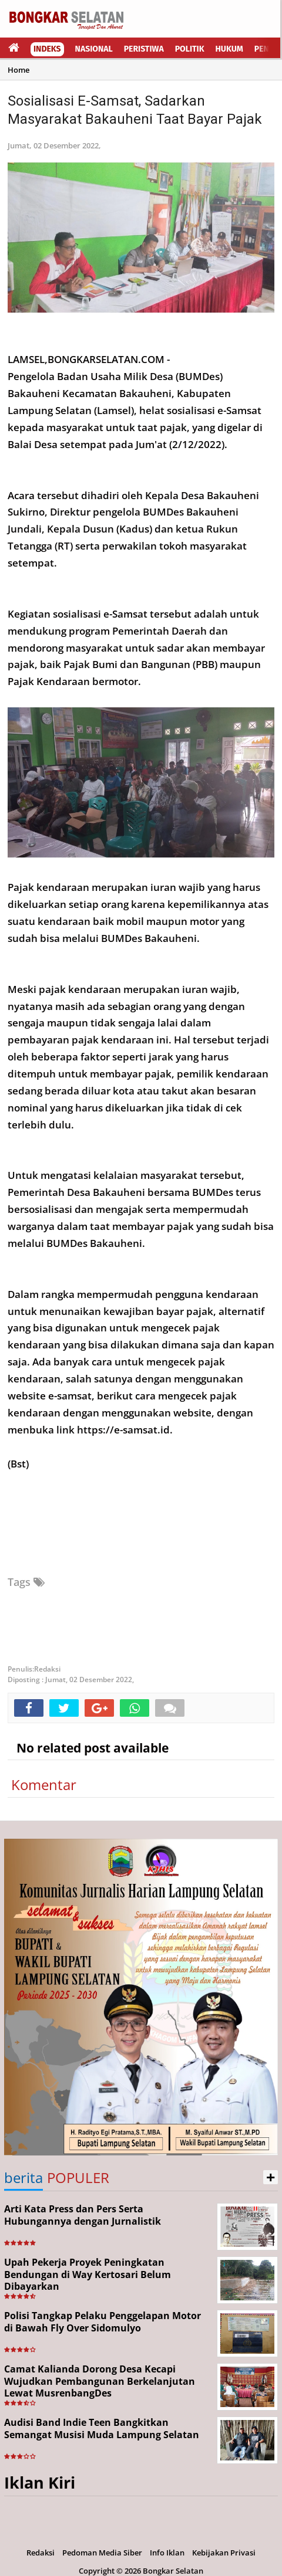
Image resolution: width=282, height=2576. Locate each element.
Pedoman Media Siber (102, 2552)
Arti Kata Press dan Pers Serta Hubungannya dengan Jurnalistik (82, 2215)
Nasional (94, 49)
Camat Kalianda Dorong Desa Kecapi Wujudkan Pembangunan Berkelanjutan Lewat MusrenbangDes (99, 2381)
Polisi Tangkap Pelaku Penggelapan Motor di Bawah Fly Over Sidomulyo (102, 2321)
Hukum (229, 49)
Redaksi (40, 2552)
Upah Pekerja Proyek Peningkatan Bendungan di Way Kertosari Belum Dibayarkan (87, 2274)
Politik (189, 49)
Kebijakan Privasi (224, 2552)
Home (18, 70)
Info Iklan (167, 2552)
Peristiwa (144, 49)
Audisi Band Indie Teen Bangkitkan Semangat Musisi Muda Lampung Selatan (101, 2428)
